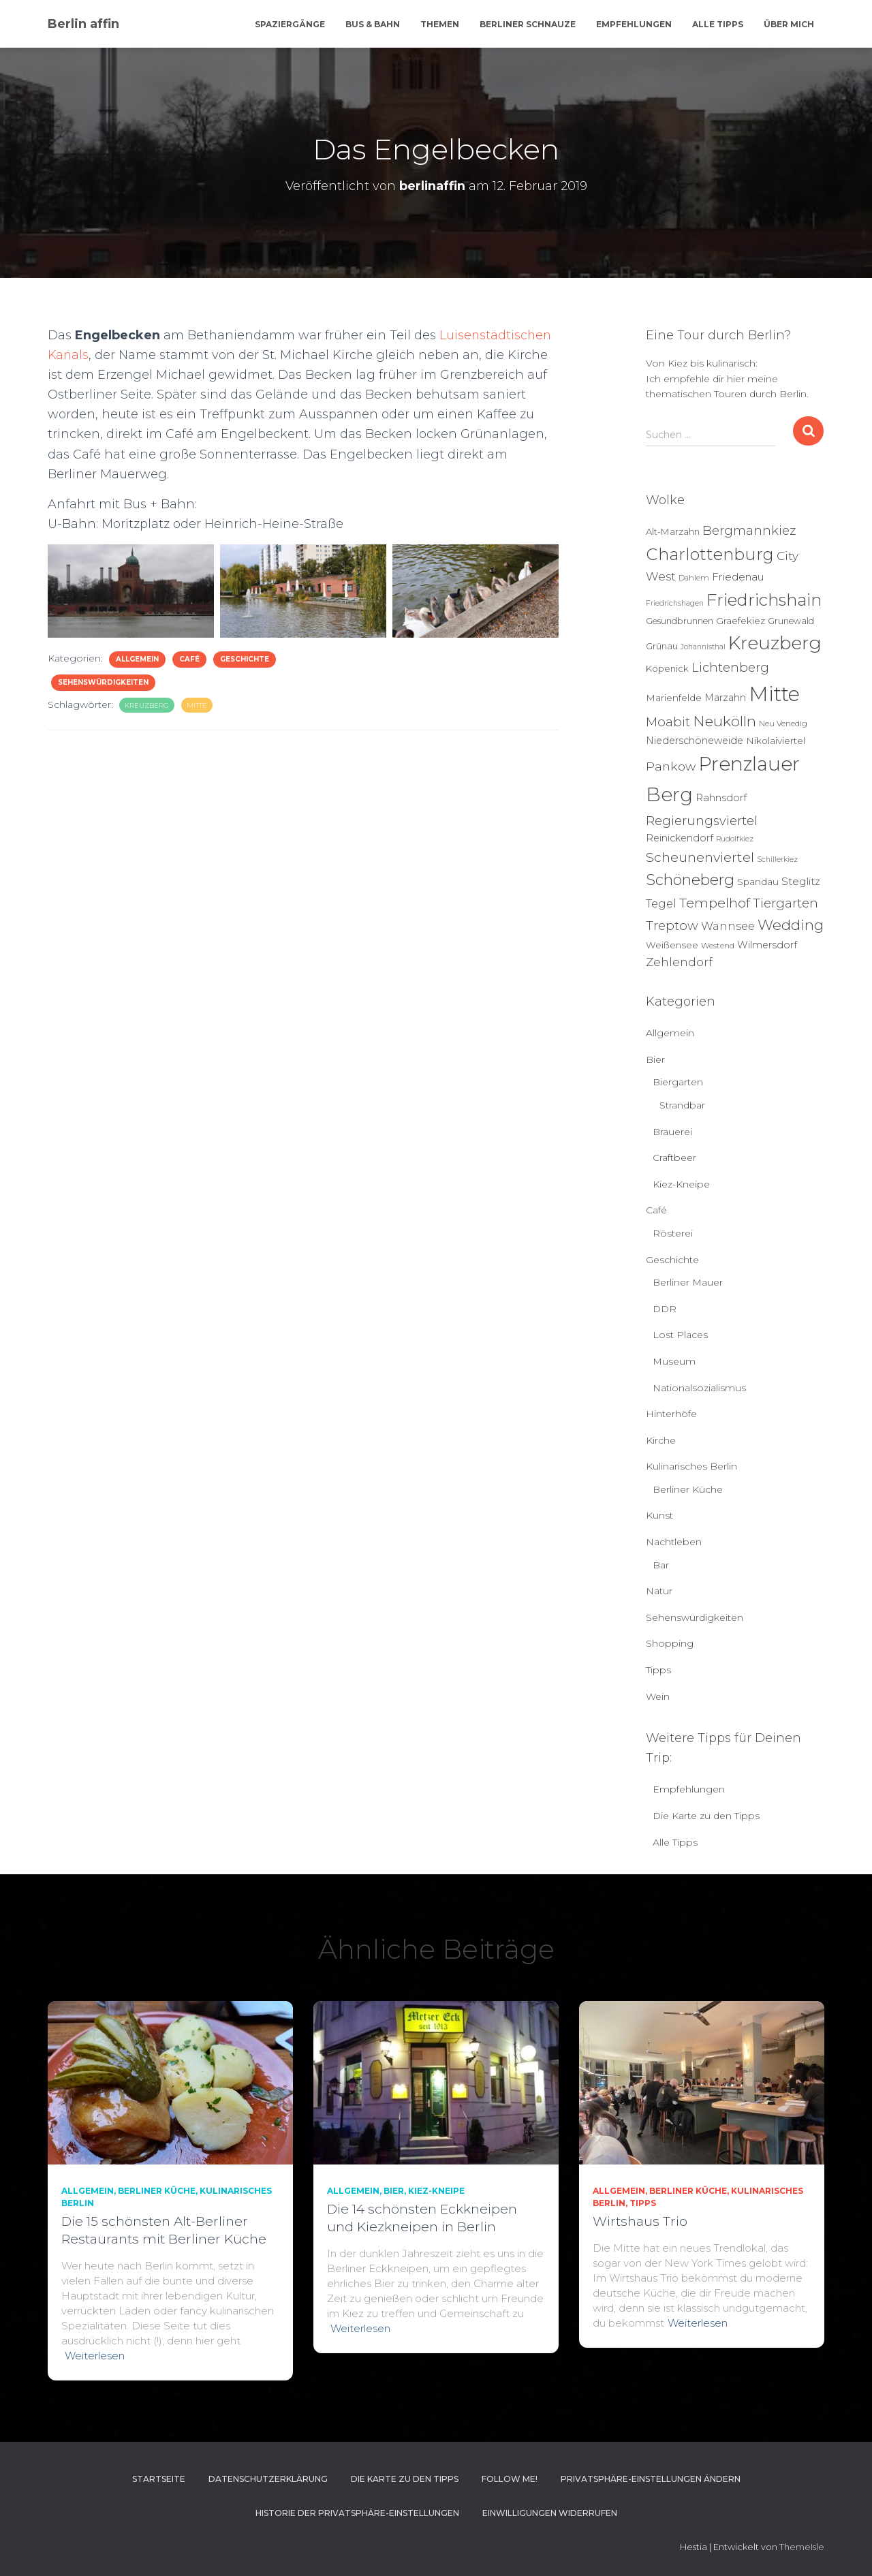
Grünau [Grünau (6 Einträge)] (662, 645)
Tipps (658, 1670)
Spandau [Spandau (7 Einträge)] (758, 881)
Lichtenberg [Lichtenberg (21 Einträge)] (730, 667)
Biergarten (678, 1082)
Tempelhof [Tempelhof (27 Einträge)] (714, 903)
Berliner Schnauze (528, 24)
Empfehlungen (634, 24)
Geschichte (244, 659)
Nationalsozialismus (699, 1388)
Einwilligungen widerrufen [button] (549, 2513)
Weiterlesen (95, 2355)
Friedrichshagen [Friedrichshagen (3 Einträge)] (675, 603)
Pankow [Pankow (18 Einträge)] (671, 766)
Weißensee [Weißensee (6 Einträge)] (672, 945)
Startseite (158, 2479)
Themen (439, 24)
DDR (664, 1309)
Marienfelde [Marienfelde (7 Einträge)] (674, 697)
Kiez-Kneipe (681, 1184)
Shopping (670, 1643)
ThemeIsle (801, 2546)
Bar (661, 1565)
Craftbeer (674, 1157)
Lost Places (680, 1335)
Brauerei (672, 1132)
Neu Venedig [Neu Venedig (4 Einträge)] (783, 723)
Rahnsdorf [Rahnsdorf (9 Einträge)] (721, 798)
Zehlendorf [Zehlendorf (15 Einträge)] (679, 962)
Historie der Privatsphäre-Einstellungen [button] (357, 2513)
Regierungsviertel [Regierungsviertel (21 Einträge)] (702, 820)
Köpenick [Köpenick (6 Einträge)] (667, 668)
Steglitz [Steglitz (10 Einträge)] (800, 881)
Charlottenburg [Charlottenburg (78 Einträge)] (710, 554)
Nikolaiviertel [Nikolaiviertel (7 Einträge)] (775, 740)
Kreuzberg (147, 705)
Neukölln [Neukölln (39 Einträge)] (724, 721)
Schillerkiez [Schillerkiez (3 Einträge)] (777, 859)
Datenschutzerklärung (268, 2479)
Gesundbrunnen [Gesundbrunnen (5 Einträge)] (679, 621)
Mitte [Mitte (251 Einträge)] (774, 694)
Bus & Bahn (372, 24)
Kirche (661, 1440)
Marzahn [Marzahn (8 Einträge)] (725, 698)
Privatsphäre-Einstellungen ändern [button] (651, 2479)
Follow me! (510, 2479)
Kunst (659, 1515)
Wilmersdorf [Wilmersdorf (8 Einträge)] (767, 945)
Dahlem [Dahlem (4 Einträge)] (694, 578)
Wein (658, 1696)
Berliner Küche (688, 1489)
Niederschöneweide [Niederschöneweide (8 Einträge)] (694, 740)
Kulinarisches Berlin (691, 1466)
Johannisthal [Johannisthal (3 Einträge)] (703, 646)
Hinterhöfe (671, 1414)
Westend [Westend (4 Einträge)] (717, 945)
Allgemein (137, 659)
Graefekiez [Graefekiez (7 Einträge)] (740, 620)
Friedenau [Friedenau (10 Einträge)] (738, 576)
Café (189, 659)
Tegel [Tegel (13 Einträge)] (661, 903)
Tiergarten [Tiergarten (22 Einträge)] (785, 903)
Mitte (197, 705)
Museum (674, 1361)
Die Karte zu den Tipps (706, 1816)
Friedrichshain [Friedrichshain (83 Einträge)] (764, 599)
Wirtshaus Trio (640, 2221)
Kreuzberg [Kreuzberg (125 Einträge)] (775, 643)
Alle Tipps (717, 24)
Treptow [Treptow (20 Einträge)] (672, 925)
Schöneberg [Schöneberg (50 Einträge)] (690, 880)
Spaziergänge (290, 24)
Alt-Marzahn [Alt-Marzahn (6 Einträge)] (673, 531)
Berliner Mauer (688, 1282)
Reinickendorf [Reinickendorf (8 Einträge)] (679, 838)
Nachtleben (674, 1542)
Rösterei (673, 1233)
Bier (655, 1059)
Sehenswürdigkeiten (103, 682)
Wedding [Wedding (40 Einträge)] (791, 924)
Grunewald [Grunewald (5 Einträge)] (791, 621)
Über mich (789, 24)
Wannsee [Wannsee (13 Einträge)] (728, 926)
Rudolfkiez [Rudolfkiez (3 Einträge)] (734, 839)
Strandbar (682, 1105)
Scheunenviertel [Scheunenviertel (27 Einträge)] (700, 857)
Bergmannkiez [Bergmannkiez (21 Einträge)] (749, 530)
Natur (659, 1591)
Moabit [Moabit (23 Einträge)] (668, 722)
